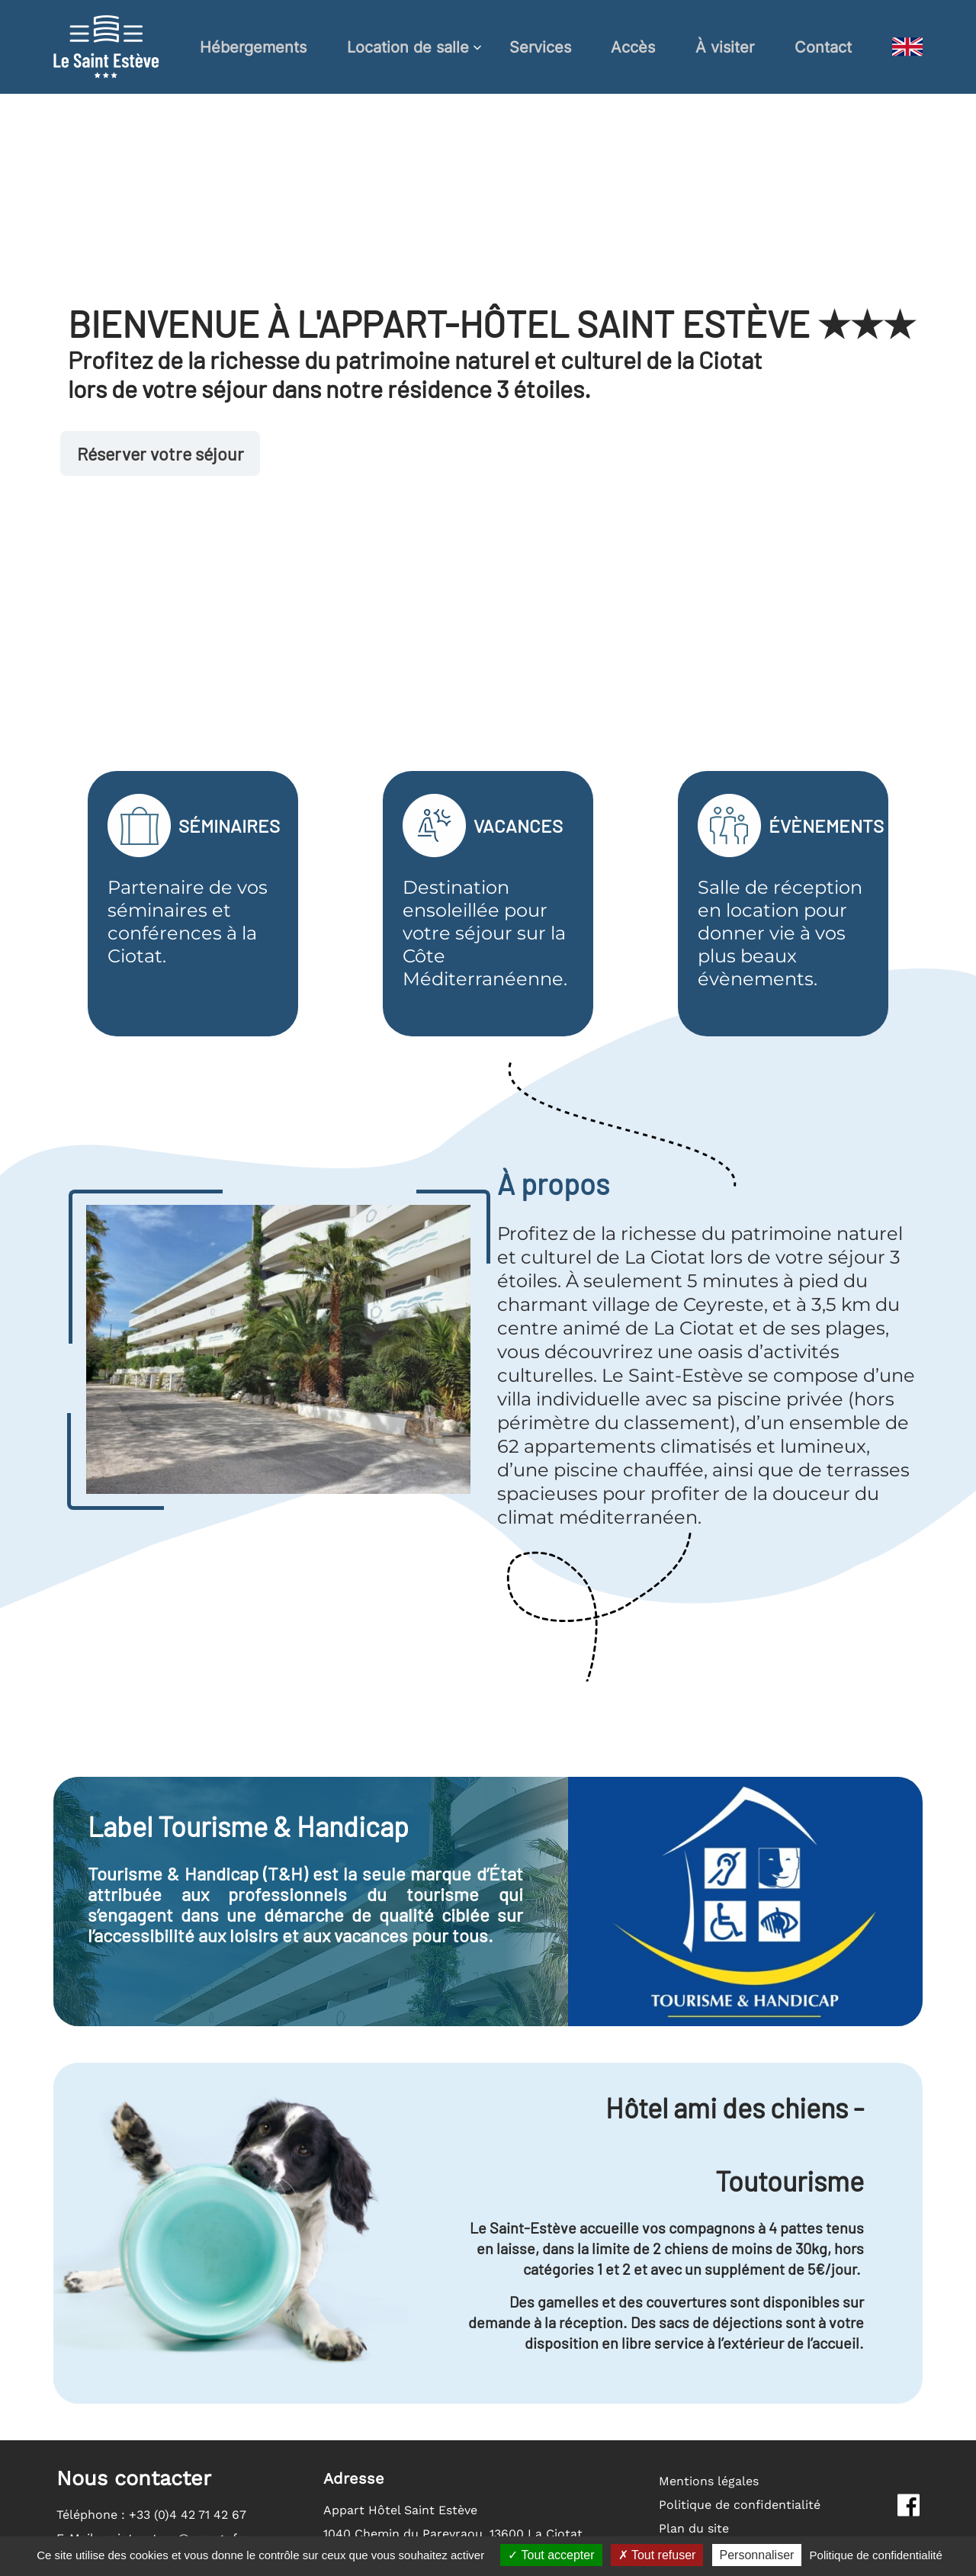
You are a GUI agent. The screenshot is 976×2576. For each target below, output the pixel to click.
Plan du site (694, 2528)
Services (540, 47)
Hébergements (253, 47)
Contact (823, 47)
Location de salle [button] (408, 47)
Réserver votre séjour (163, 454)
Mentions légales (709, 2481)
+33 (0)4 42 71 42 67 (187, 2514)
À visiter (724, 47)
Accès (633, 47)
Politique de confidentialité (739, 2504)
